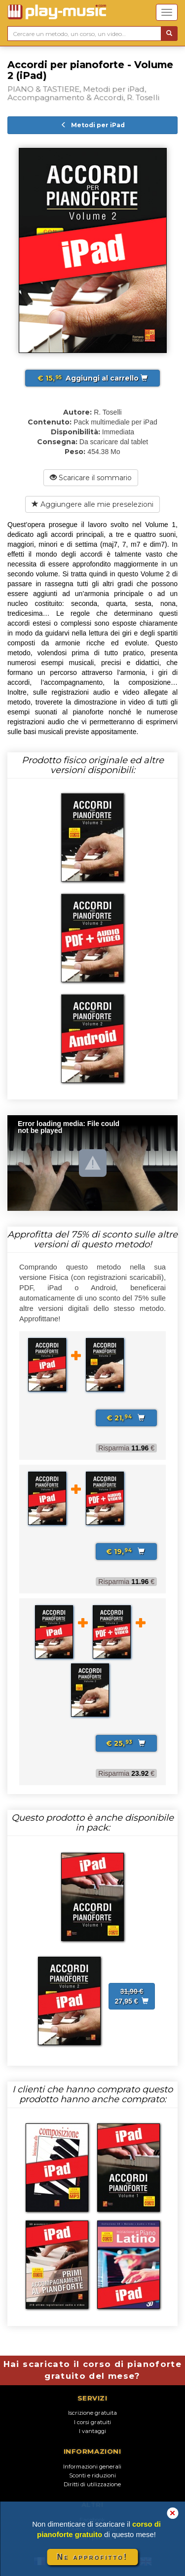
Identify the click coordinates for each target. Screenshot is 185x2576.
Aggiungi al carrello (92, 378)
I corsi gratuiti (92, 2422)
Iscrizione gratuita (92, 2412)
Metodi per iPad (93, 125)
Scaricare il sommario (91, 477)
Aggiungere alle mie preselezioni (92, 504)
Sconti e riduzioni (92, 2475)
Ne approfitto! (92, 2557)
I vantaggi (92, 2431)
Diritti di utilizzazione (92, 2484)
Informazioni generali (92, 2466)
